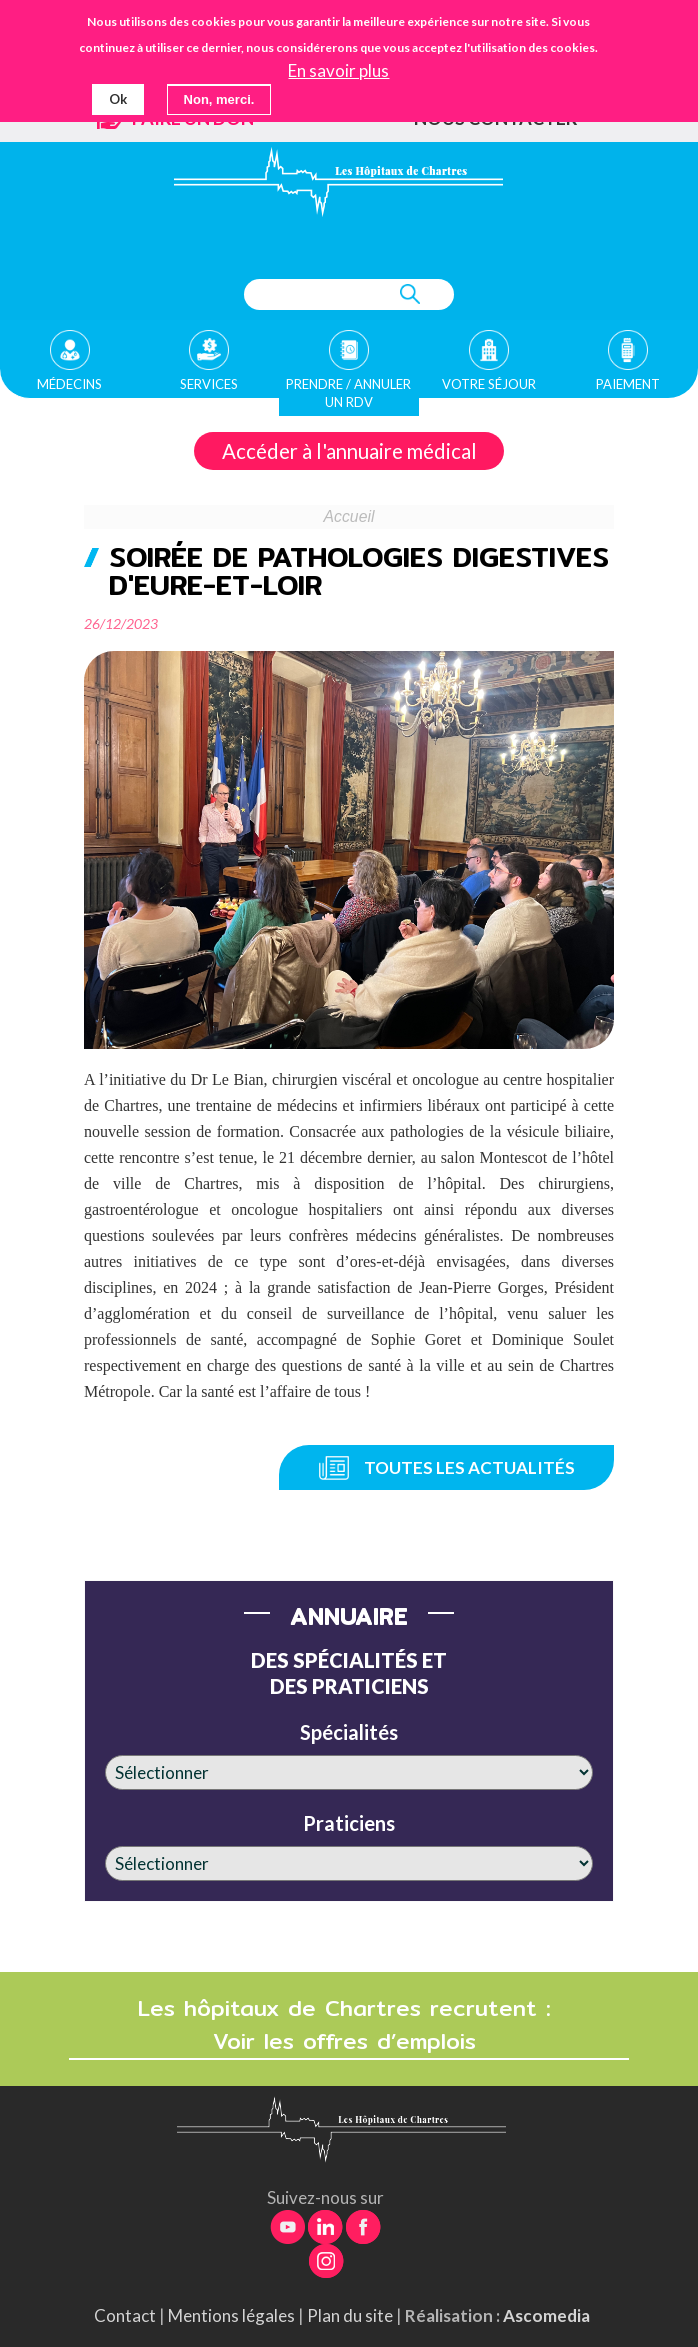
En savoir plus (338, 71)
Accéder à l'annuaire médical (349, 451)
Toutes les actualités (469, 1467)
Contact (125, 2315)
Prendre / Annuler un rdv (348, 393)
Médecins (69, 384)
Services (209, 384)
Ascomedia (546, 2315)
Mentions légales (231, 2315)
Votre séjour (489, 384)
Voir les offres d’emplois (349, 2041)
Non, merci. (219, 99)
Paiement (628, 384)
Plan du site (350, 2315)
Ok (118, 99)
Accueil (349, 516)
